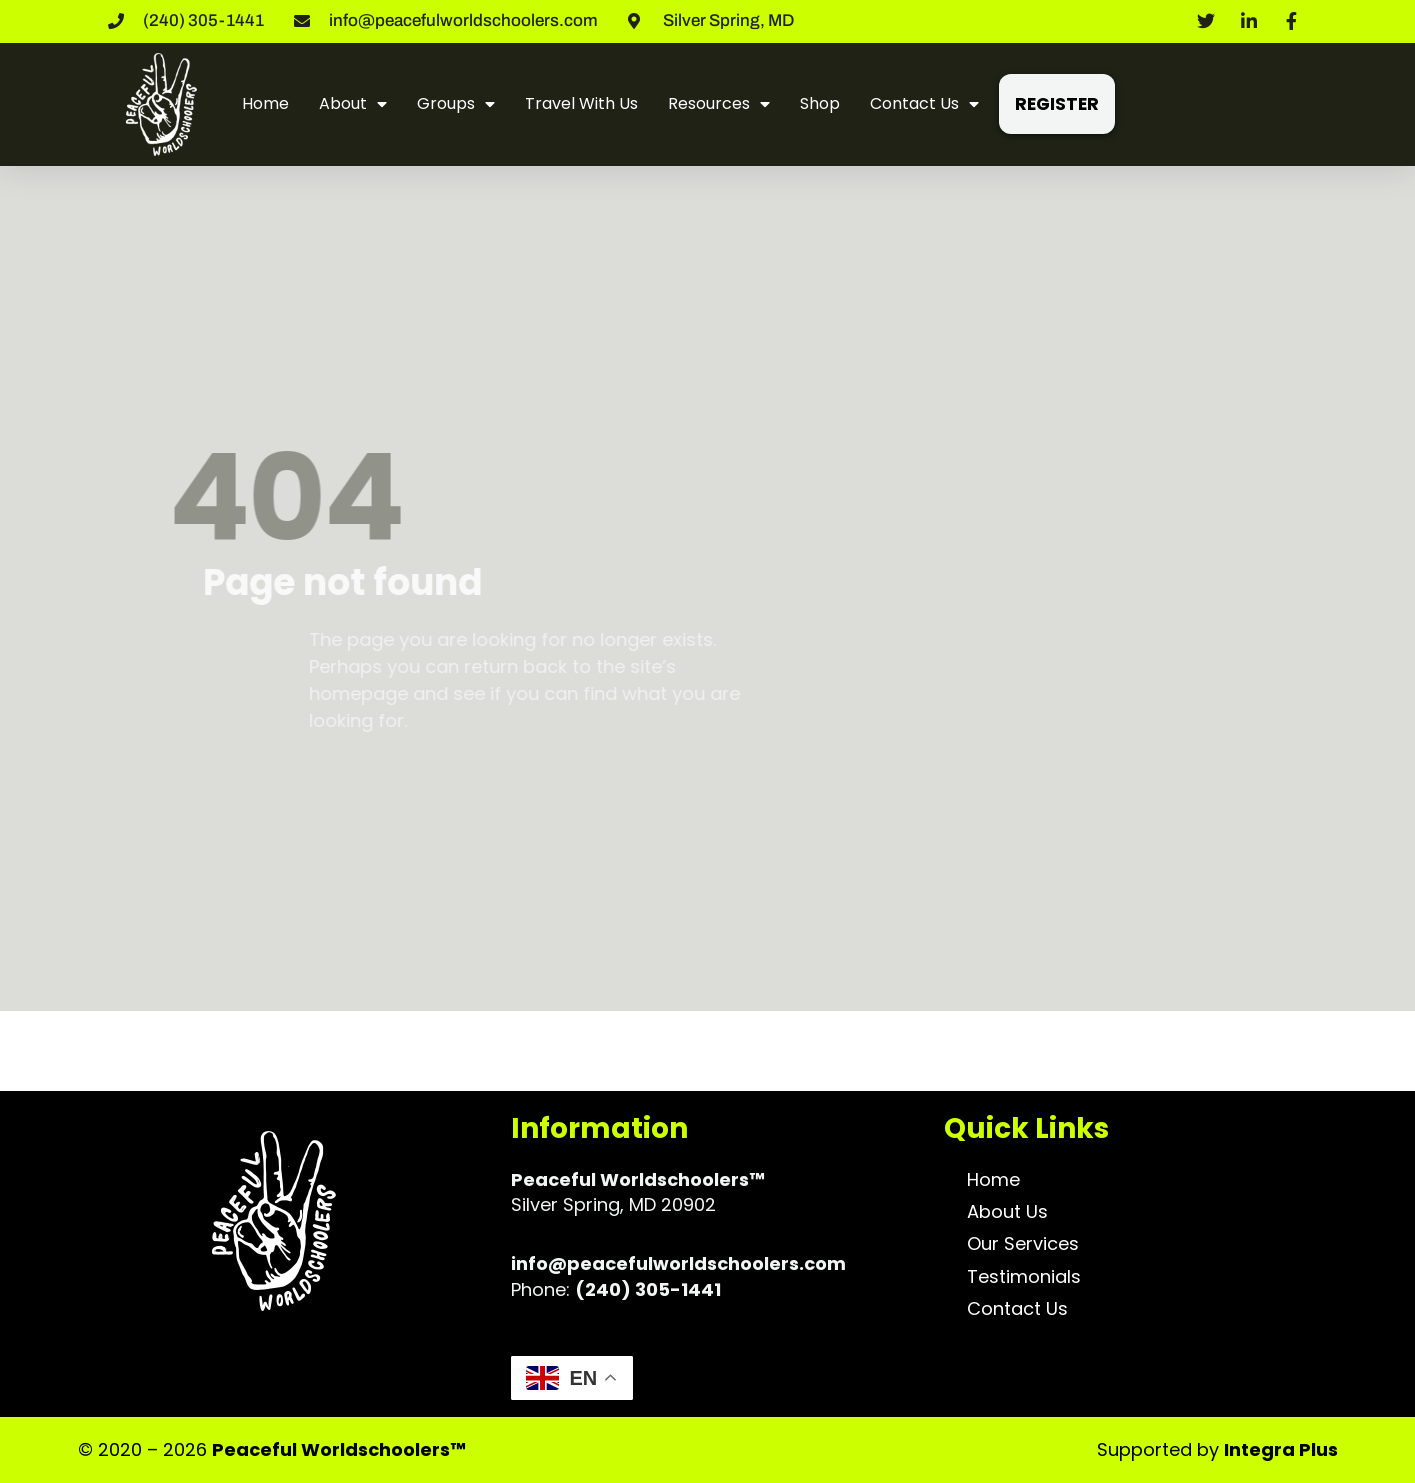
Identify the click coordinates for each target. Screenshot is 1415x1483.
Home (265, 103)
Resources (719, 104)
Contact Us (924, 104)
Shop (820, 103)
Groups (456, 104)
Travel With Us (581, 103)
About (353, 104)
